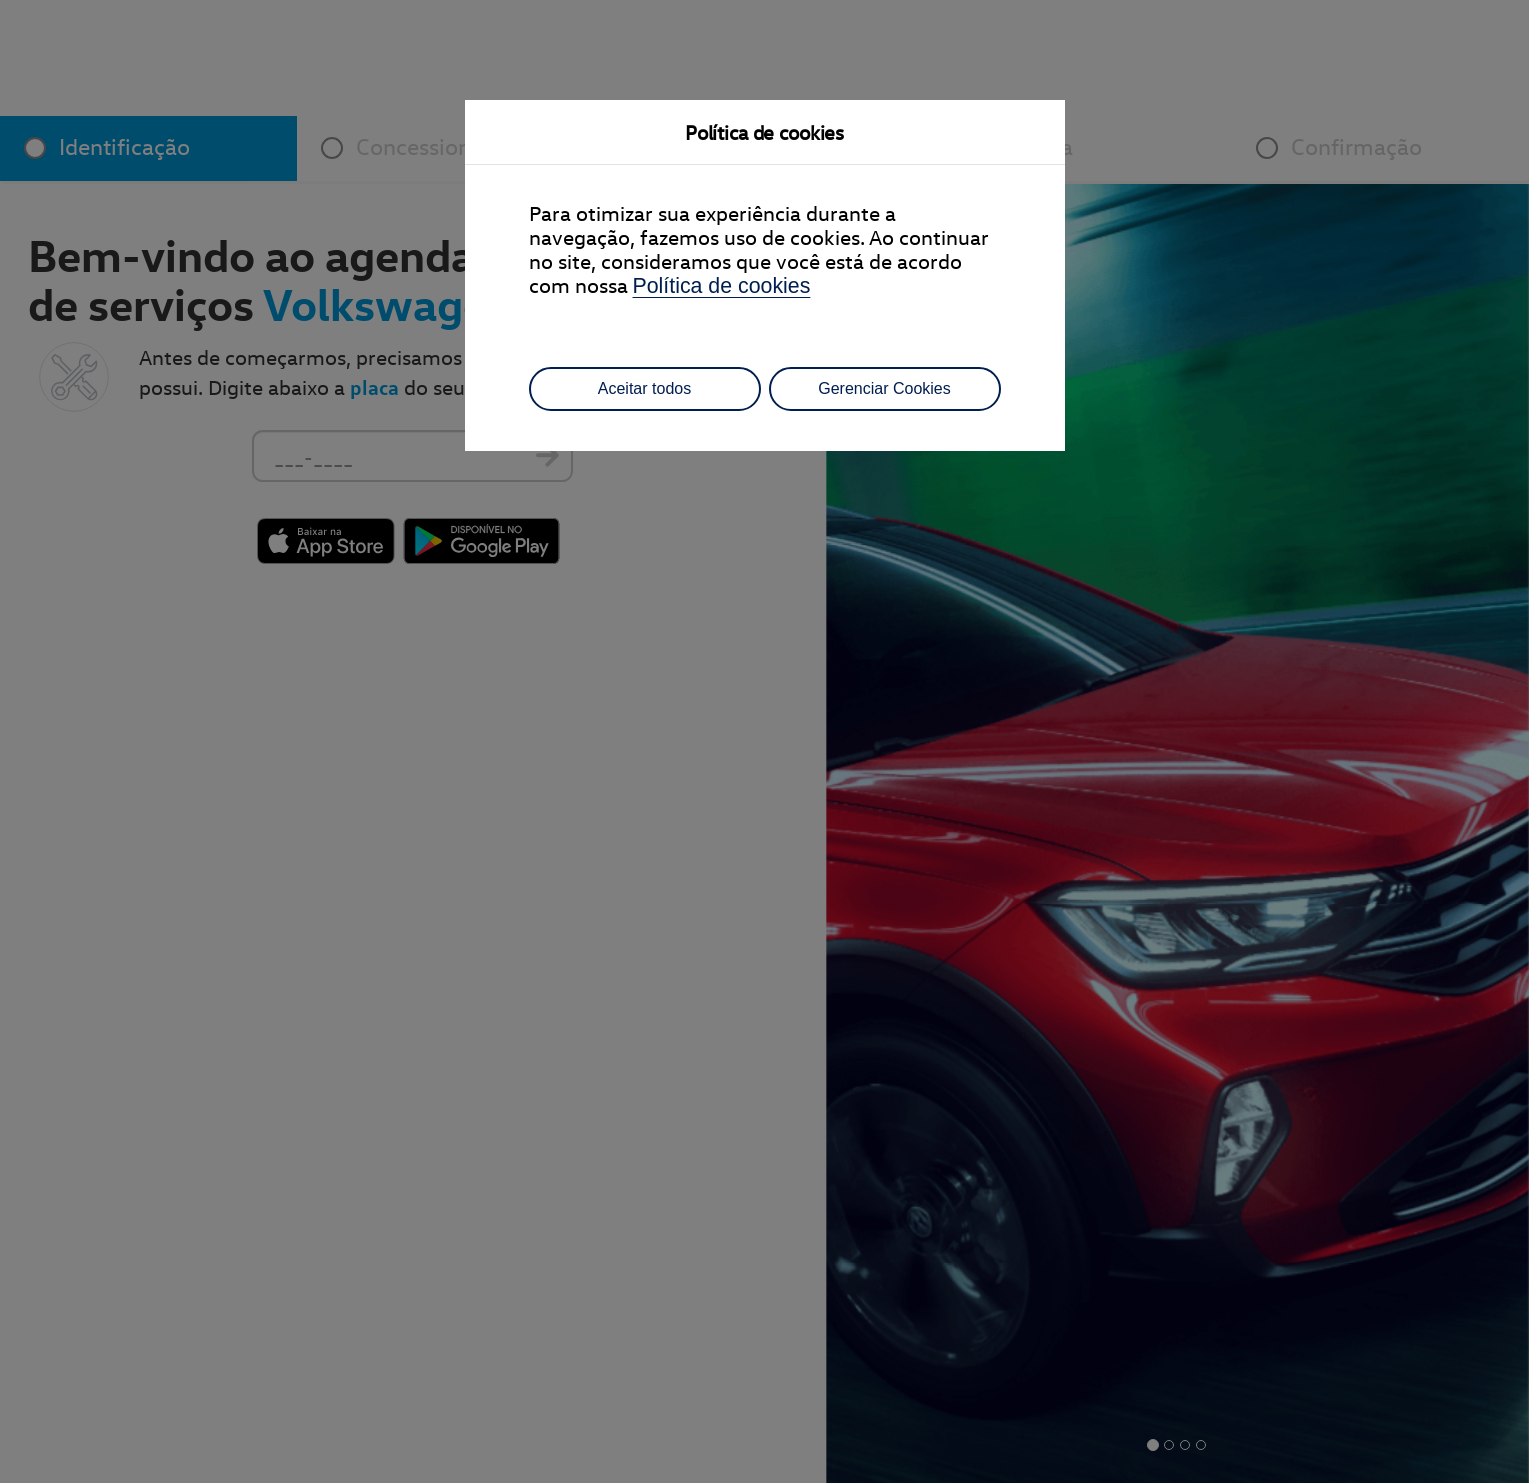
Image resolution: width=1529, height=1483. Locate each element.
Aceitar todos (644, 388)
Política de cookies (722, 286)
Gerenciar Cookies (884, 388)
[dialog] (764, 741)
